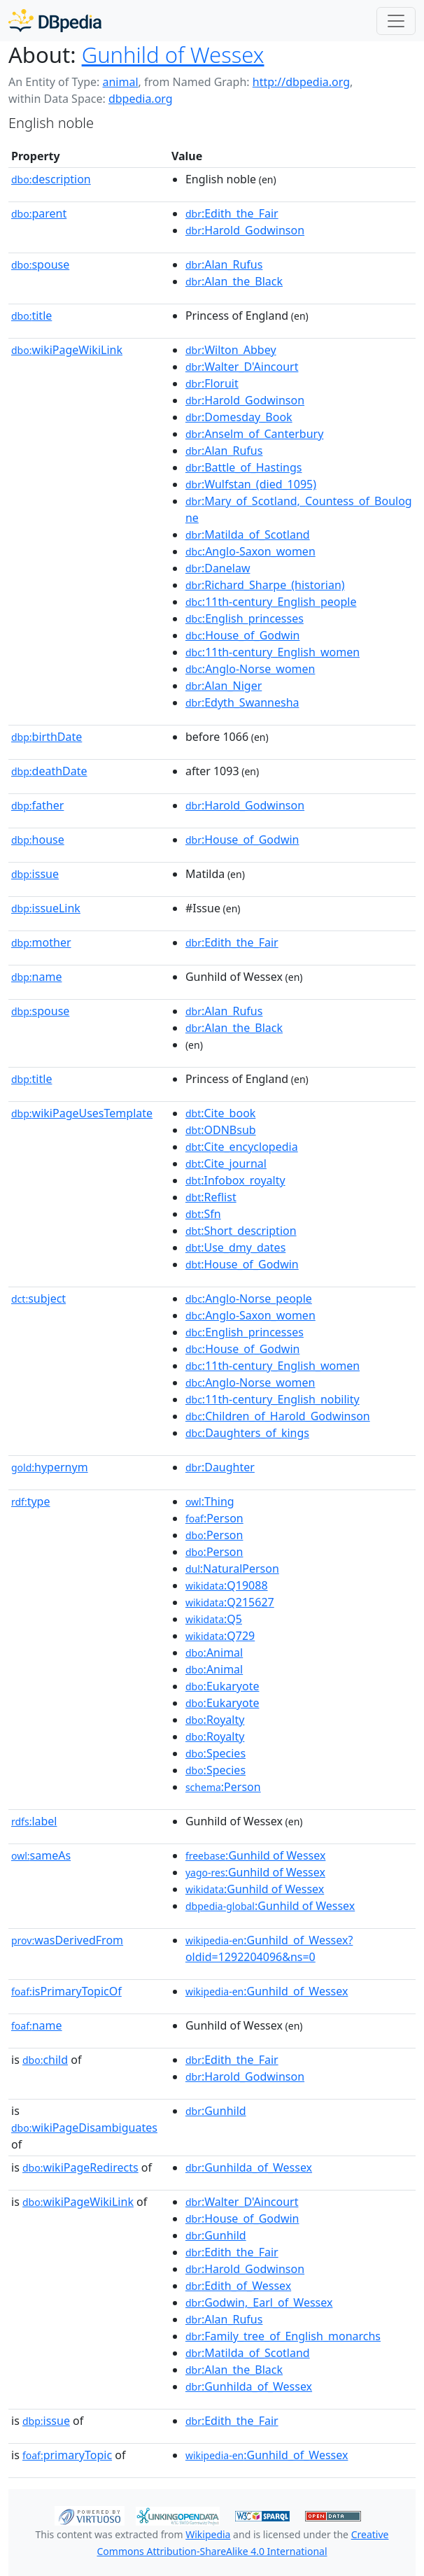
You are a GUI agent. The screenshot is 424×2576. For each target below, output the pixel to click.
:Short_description (241, 1230)
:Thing (209, 1501)
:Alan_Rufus (224, 264)
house (37, 839)
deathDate (49, 771)
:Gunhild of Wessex (255, 1855)
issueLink (45, 908)
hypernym (49, 1467)
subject (38, 1298)
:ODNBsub (220, 1130)
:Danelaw (217, 568)
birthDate (46, 736)
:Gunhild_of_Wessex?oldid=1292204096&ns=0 (269, 1948)
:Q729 (220, 1635)
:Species (215, 1753)
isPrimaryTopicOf (66, 1991)
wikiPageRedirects (80, 2167)
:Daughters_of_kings (247, 1433)
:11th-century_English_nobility (272, 1399)
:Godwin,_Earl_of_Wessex (259, 2302)
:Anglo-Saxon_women (250, 551)
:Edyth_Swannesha (242, 702)
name (36, 976)
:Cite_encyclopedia (241, 1146)
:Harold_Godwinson (244, 230)
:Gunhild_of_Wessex (266, 1991)
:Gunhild (215, 2110)
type (30, 1501)
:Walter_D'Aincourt (242, 366)
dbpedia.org (140, 98)
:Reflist (210, 1197)
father (37, 805)
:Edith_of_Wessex (238, 2285)
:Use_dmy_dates (235, 1247)
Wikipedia (207, 2534)
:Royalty (215, 1719)
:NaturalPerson (232, 1568)
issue (35, 874)
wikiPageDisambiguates (84, 2127)
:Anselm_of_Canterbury (254, 433)
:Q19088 (226, 1585)
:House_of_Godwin (242, 635)
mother (41, 942)
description (51, 179)
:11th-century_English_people (271, 601)
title (31, 315)
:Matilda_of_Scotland (247, 534)
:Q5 (213, 1619)
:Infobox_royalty (235, 1180)
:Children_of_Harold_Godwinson (277, 1416)
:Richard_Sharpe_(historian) (265, 585)
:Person (214, 1518)
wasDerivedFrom (67, 1940)
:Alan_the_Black (234, 281)
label (34, 1821)
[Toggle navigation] (396, 21)
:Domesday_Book (238, 417)
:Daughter (220, 1467)
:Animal (214, 1652)
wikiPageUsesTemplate (82, 1113)
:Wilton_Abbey (230, 350)
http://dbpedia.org (301, 82)
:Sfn (203, 1214)
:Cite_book (220, 1113)
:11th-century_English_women (272, 652)
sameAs (41, 1855)
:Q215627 (229, 1602)
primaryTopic (67, 2455)
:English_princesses (244, 618)
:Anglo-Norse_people (248, 1298)
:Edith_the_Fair (231, 213)
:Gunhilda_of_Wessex (248, 2167)
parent (38, 213)
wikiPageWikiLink (66, 350)
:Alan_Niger (223, 685)
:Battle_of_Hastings (243, 467)
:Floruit (212, 383)
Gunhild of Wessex (173, 54)
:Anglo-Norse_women (250, 669)
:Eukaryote (222, 1686)
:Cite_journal (226, 1163)
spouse (40, 264)
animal (120, 82)
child (45, 2059)
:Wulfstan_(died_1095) (250, 484)
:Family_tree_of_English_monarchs (283, 2336)
